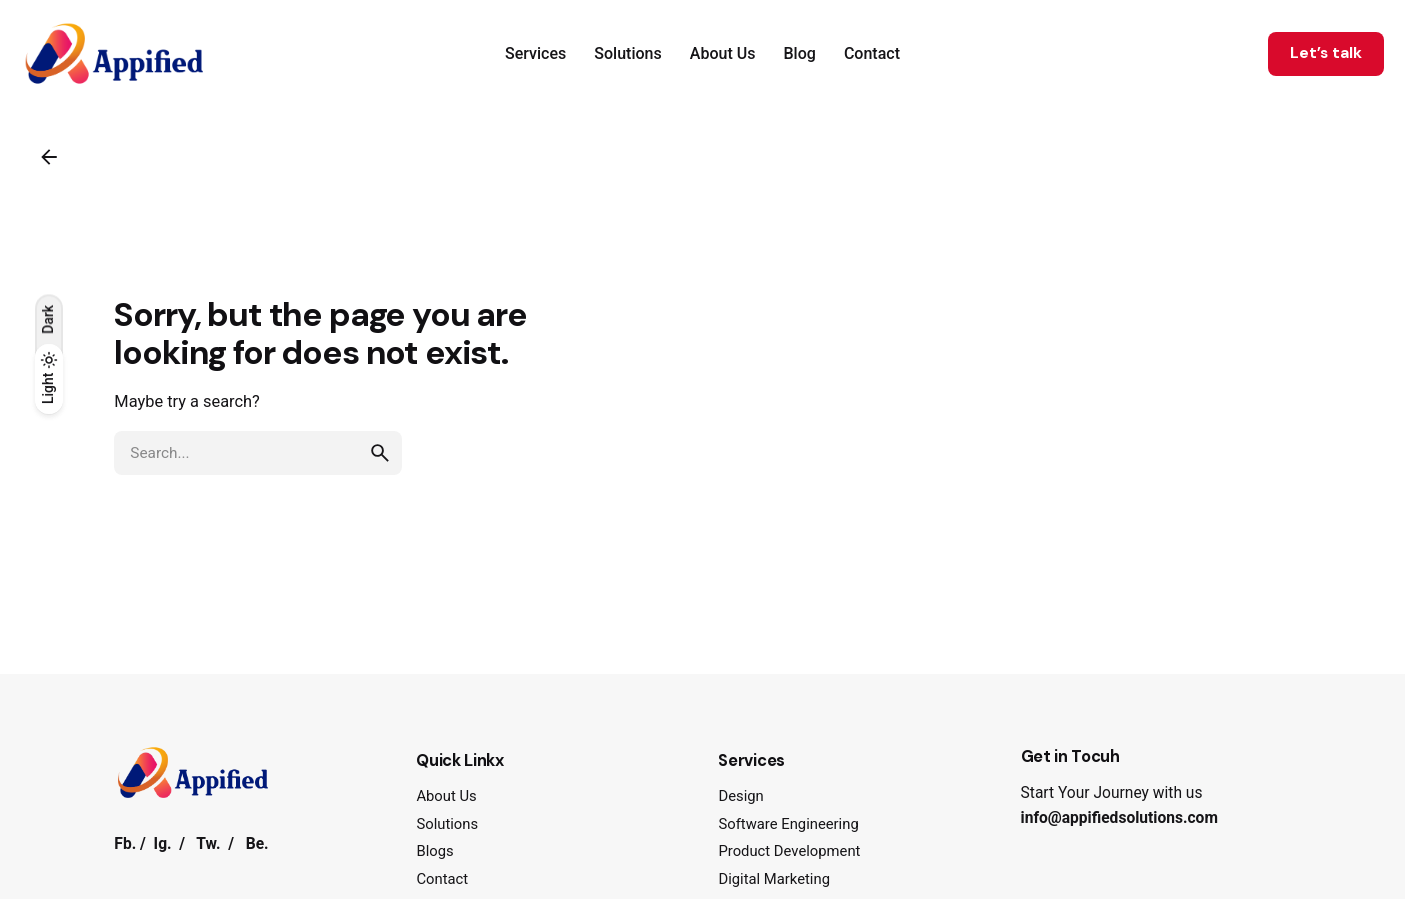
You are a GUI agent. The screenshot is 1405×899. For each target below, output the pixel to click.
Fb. (125, 844)
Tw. (208, 844)
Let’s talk (1326, 53)
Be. (257, 844)
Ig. (163, 844)
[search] (380, 453)
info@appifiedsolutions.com (1119, 818)
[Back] (49, 157)
